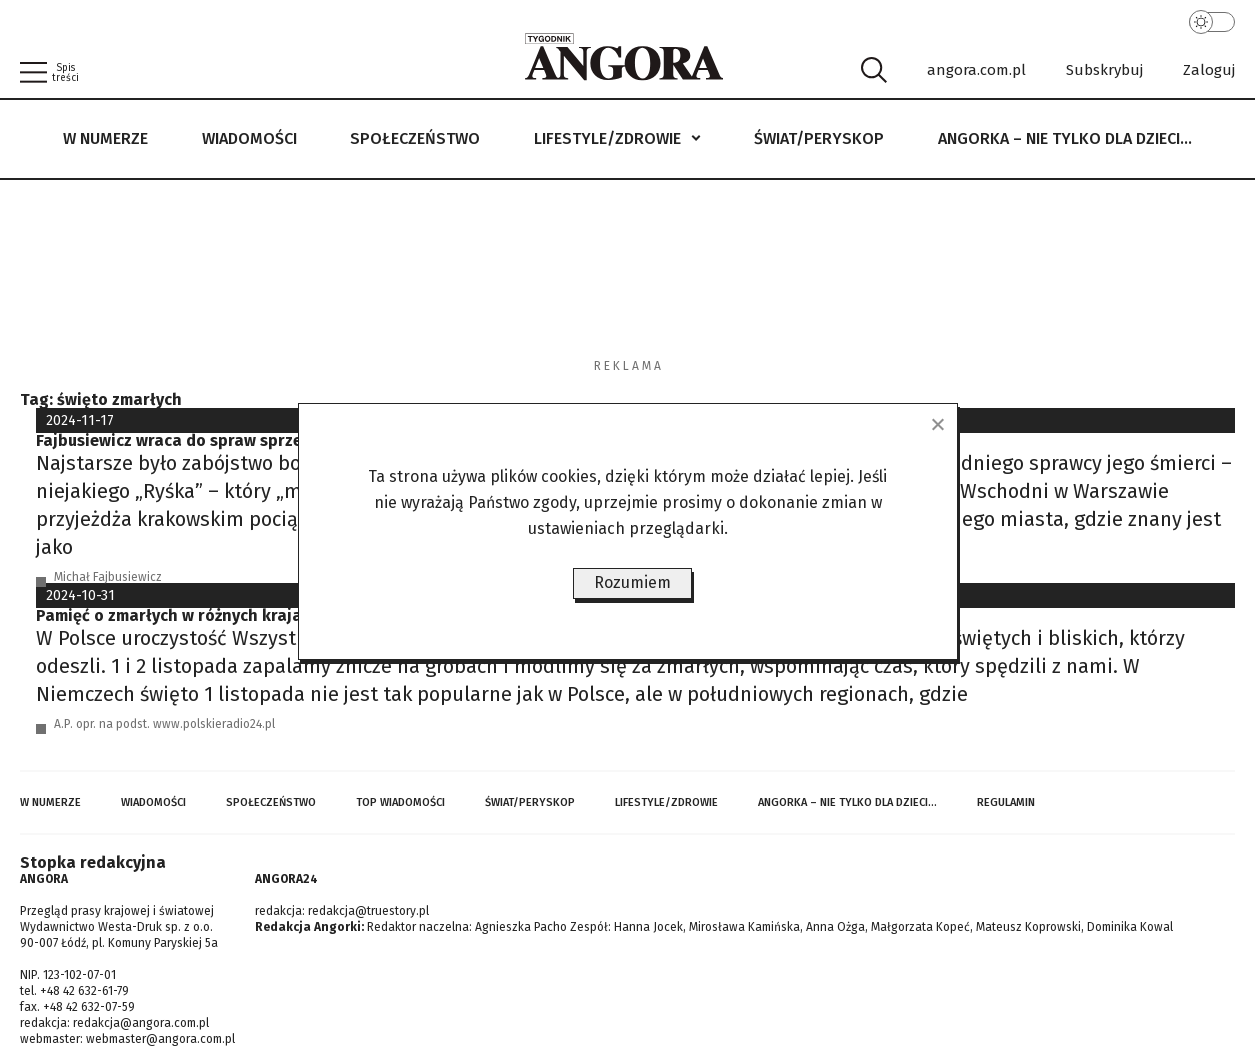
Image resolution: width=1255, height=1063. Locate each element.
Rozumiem (632, 582)
